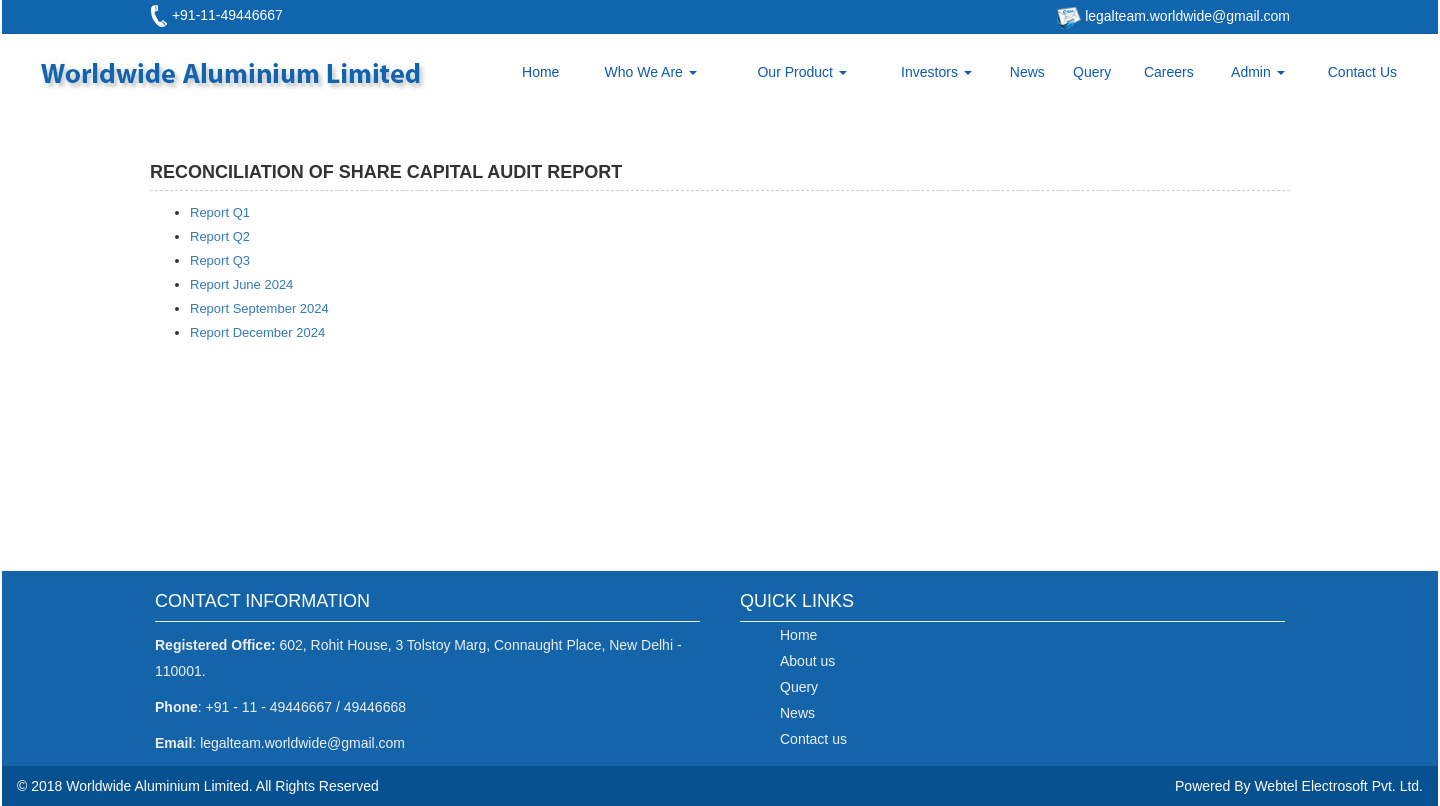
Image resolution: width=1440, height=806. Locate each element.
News (1027, 72)
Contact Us (1362, 72)
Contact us (813, 739)
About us (807, 661)
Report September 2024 (259, 308)
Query (1092, 72)
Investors (936, 72)
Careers (1169, 72)
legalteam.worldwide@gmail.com (1185, 16)
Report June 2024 (241, 284)
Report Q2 (220, 236)
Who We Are (651, 72)
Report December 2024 (257, 332)
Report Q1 (220, 212)
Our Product (801, 72)
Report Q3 (220, 260)
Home (540, 72)
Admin (1258, 72)
